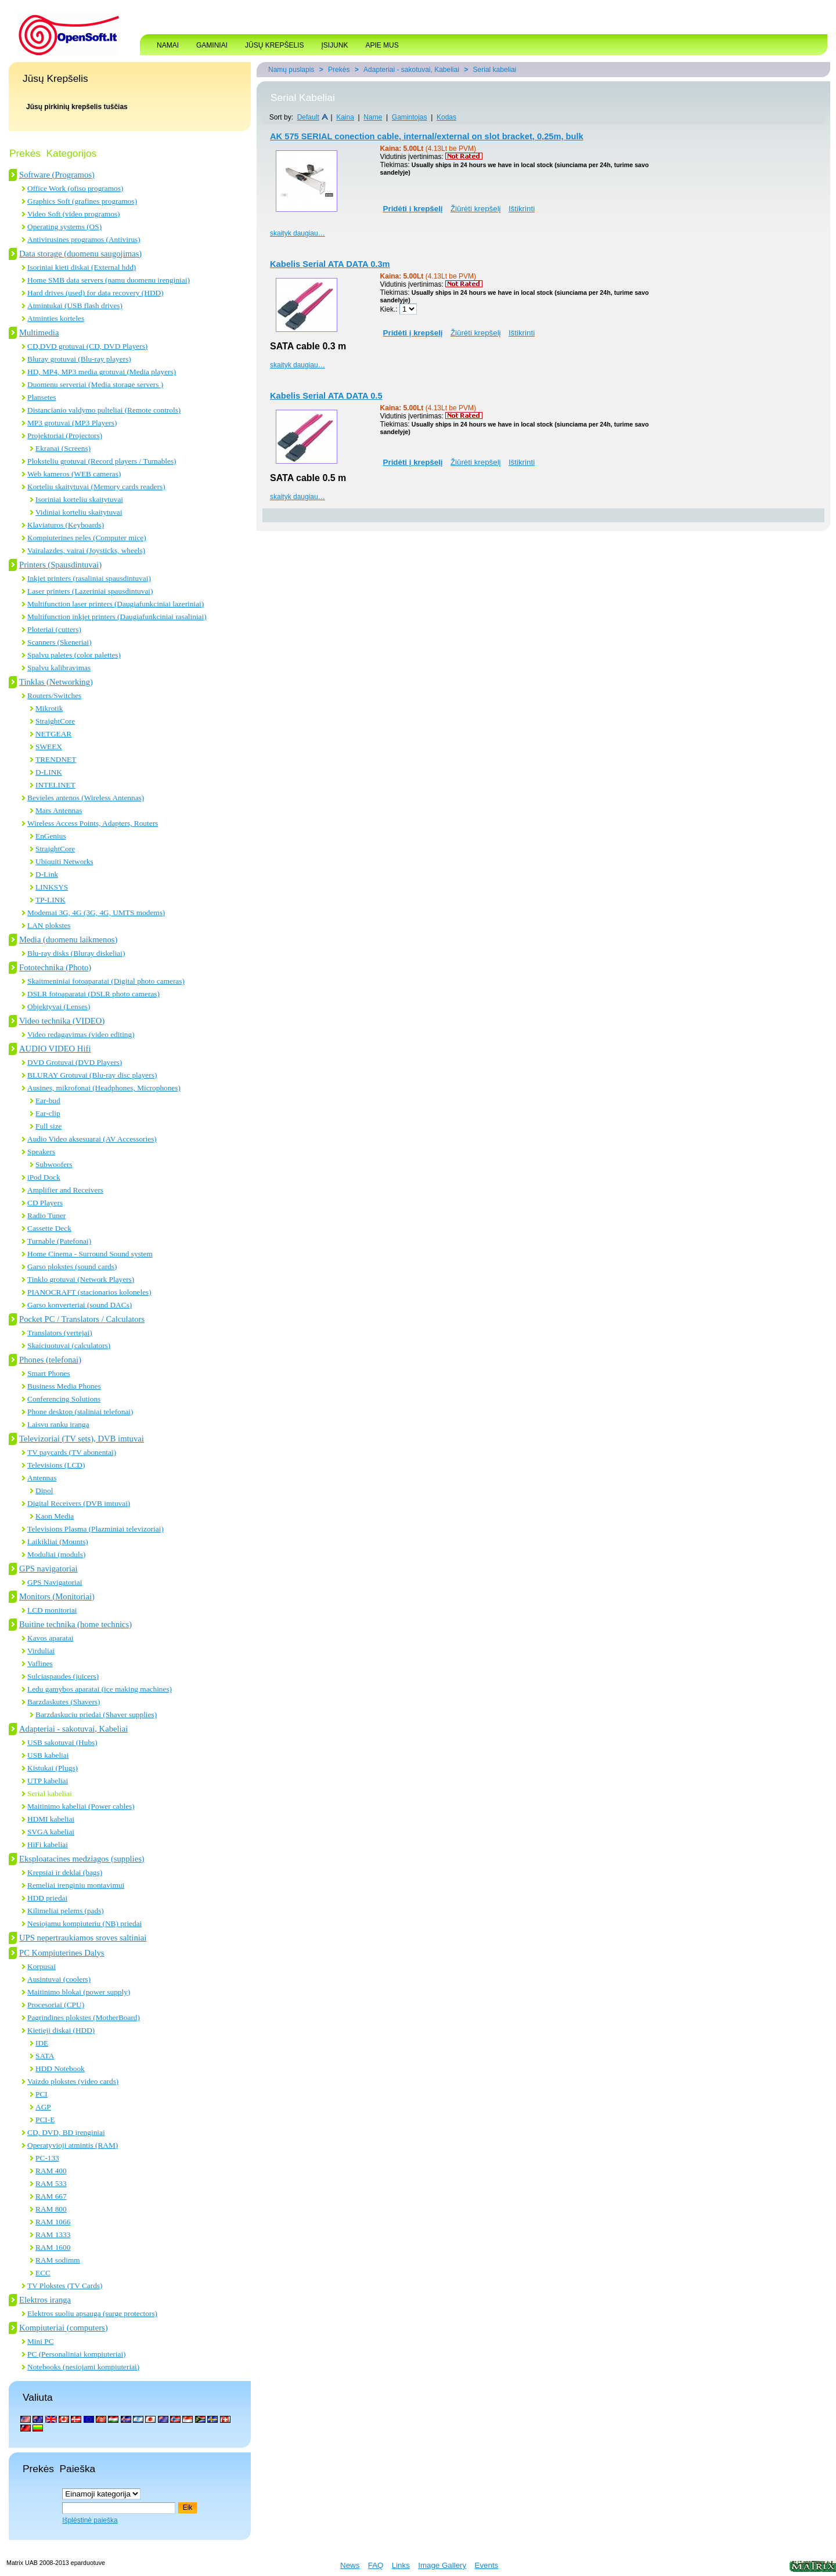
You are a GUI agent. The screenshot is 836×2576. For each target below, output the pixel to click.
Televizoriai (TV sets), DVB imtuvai (81, 1438)
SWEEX (48, 746)
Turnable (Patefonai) (59, 1241)
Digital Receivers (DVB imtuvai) (78, 1503)
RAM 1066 (52, 2221)
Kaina (345, 117)
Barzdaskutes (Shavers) (63, 1701)
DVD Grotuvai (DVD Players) (74, 1062)
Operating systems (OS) (64, 226)
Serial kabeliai (49, 1793)
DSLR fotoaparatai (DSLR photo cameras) (93, 993)
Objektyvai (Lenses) (58, 1006)
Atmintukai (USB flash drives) (74, 305)
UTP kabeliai (47, 1780)
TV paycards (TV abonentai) (71, 1452)
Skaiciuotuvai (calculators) (68, 1345)
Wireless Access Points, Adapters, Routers (92, 823)
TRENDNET (55, 759)
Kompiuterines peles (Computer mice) (86, 537)
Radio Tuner (46, 1215)
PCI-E (45, 2119)
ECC (43, 2272)
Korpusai (41, 1966)
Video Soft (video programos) (73, 213)
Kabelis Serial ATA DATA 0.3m (330, 264)
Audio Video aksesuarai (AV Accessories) (92, 1139)
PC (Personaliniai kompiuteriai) (76, 2354)
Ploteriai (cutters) (54, 629)
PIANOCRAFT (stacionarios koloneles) (89, 1292)
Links (401, 2565)
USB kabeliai (48, 1755)
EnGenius (50, 836)
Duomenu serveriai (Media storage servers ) (95, 384)
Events (487, 2565)
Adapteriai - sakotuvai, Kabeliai (73, 1728)
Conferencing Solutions (63, 1398)
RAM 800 (51, 2209)
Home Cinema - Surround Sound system (90, 1253)
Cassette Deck (49, 1228)
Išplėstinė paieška (89, 2520)
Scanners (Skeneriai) (59, 642)
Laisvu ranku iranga (58, 1424)
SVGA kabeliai (50, 1831)
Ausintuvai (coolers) (59, 1979)
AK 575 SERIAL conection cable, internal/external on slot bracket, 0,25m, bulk (426, 136)
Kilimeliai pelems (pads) (65, 1910)
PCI (41, 2094)
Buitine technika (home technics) (75, 1624)
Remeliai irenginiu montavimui (75, 1885)
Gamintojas (409, 117)
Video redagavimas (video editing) (81, 1034)
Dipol (44, 1490)
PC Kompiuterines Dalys (62, 1952)
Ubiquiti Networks (64, 861)
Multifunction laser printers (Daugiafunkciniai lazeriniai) (115, 603)
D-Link (46, 874)
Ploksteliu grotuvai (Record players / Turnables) (101, 461)
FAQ (376, 2565)
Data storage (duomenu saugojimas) (80, 253)
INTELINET (55, 785)
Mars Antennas (58, 810)
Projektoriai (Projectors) (64, 435)
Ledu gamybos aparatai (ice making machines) (99, 1689)
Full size (48, 1126)
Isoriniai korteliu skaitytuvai (79, 499)
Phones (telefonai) (50, 1359)
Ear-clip (47, 1113)
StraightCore (55, 721)
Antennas (41, 1477)
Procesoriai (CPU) (55, 2004)
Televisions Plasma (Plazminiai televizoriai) (95, 1528)
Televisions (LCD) (56, 1465)
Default (308, 117)
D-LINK (48, 772)
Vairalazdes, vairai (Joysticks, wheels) (86, 550)
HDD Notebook (60, 2068)
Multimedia (39, 332)
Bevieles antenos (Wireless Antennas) (85, 797)
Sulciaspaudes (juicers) (63, 1676)
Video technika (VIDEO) (62, 1020)
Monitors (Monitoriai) (57, 1596)
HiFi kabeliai (47, 1844)
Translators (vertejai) (59, 1332)
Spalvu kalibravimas (59, 667)
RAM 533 (51, 2183)
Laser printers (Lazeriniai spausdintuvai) (90, 591)
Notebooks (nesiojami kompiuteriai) (83, 2366)
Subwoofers (54, 1164)
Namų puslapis (291, 70)
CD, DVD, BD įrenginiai (66, 2132)
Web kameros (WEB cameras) (74, 473)
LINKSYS (51, 887)
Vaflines (40, 1663)
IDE (41, 2043)
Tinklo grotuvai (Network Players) (80, 1279)
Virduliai (41, 1650)
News (349, 2565)
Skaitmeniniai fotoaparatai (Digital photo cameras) (106, 981)
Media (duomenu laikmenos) (68, 939)
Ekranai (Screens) (63, 448)
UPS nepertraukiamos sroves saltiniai (82, 1937)
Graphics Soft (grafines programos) (82, 201)
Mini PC (40, 2341)
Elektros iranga (45, 2299)
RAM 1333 (52, 2234)
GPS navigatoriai (48, 1568)
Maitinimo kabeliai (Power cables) (81, 1806)
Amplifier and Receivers (65, 1190)
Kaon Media (54, 1516)
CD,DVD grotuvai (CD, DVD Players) (87, 346)
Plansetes (41, 397)
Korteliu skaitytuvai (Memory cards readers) (96, 486)
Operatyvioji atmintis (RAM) (72, 2145)
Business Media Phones (64, 1386)
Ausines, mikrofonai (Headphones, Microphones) (104, 1087)
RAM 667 (51, 2196)
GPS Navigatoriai (54, 1582)
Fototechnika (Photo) (55, 967)
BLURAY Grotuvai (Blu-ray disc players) (92, 1075)
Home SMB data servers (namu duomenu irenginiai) (108, 280)
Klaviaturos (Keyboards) (65, 525)
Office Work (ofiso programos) (75, 188)
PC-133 (47, 2158)
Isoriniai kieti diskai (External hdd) (81, 267)
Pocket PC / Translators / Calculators (82, 1319)
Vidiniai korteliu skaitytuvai (78, 512)
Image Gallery (442, 2565)
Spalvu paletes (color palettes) (74, 655)
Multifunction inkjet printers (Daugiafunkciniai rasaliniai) (117, 616)
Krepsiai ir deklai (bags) (64, 1872)
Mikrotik (49, 708)
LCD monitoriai (52, 1610)
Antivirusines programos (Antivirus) (83, 239)
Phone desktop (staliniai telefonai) (80, 1411)
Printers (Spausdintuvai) (60, 564)
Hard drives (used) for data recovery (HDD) (95, 292)
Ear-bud (47, 1100)
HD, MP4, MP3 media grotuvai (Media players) (101, 371)
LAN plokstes (48, 925)
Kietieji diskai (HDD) (61, 2030)
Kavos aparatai (50, 1638)
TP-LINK (50, 899)
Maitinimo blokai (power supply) (78, 1992)
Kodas (446, 117)
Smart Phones (48, 1373)
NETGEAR (53, 733)
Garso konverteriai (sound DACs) (79, 1304)
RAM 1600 (52, 2247)
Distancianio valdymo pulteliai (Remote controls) (104, 410)
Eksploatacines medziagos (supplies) (82, 1858)
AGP (43, 2106)
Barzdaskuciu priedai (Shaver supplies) (96, 1714)
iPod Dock (43, 1177)
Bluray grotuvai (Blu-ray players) (79, 359)
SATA (44, 2055)
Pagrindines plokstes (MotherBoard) (83, 2017)
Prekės (338, 70)
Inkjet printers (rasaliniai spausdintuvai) (89, 578)
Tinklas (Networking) (56, 682)
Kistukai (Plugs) (52, 1768)
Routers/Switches (54, 695)
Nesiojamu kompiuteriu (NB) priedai (84, 1923)
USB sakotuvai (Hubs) (62, 1742)
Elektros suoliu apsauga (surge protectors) (92, 2313)
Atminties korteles (55, 318)
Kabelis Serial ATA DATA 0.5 (326, 395)
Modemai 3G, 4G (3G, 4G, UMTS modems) (96, 912)
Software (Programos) (57, 174)
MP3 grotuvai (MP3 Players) (72, 422)
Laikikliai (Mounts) (57, 1541)
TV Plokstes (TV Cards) (64, 2285)
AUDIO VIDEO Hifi (55, 1048)
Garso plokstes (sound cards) (72, 1266)
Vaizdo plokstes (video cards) (72, 2081)
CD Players (45, 1202)
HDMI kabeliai (50, 1819)
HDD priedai (47, 1898)
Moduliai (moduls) (56, 1554)
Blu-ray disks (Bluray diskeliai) (76, 953)
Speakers (41, 1151)
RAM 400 (51, 2170)
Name (372, 117)
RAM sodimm (57, 2260)
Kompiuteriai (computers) (63, 2327)
